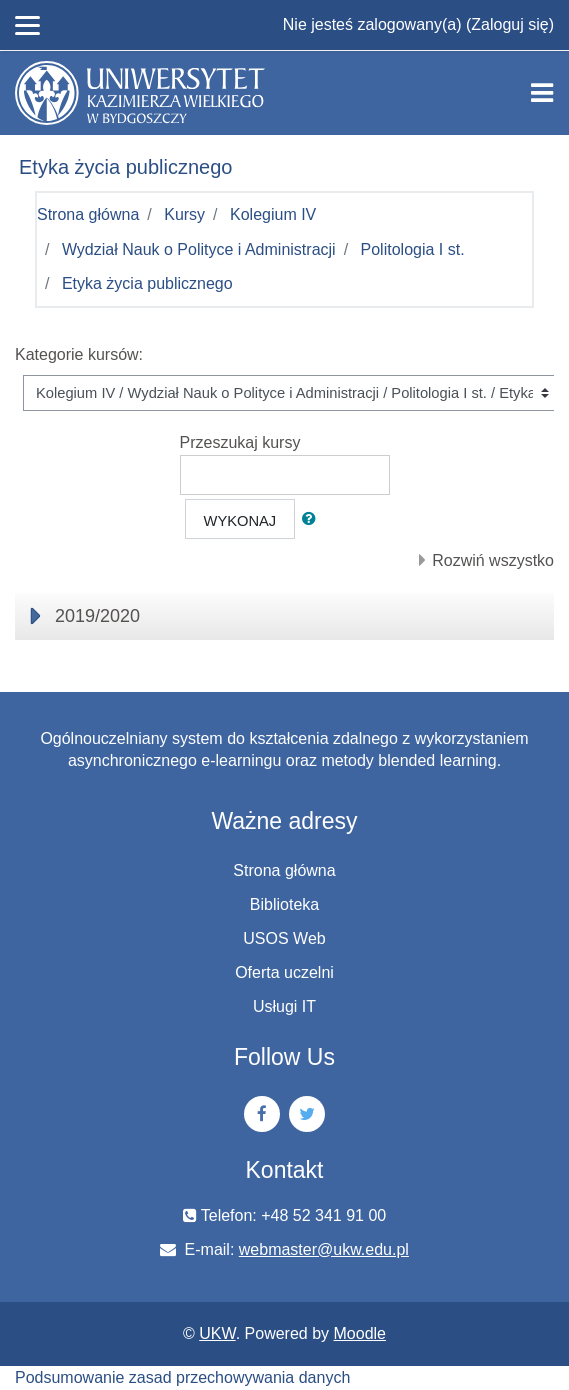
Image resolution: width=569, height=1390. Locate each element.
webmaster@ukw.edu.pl (324, 1249)
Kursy (184, 214)
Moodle (360, 1333)
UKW (217, 1333)
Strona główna (88, 214)
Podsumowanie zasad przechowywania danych (182, 1377)
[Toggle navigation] (542, 93)
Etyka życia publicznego (147, 283)
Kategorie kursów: (79, 354)
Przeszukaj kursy (240, 442)
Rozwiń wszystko (493, 560)
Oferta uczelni (284, 972)
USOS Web (284, 938)
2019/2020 (97, 616)
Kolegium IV (273, 214)
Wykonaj (240, 521)
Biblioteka (284, 904)
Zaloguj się (509, 24)
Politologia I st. (413, 249)
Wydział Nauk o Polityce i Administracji (199, 249)
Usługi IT (284, 1006)
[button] (313, 519)
